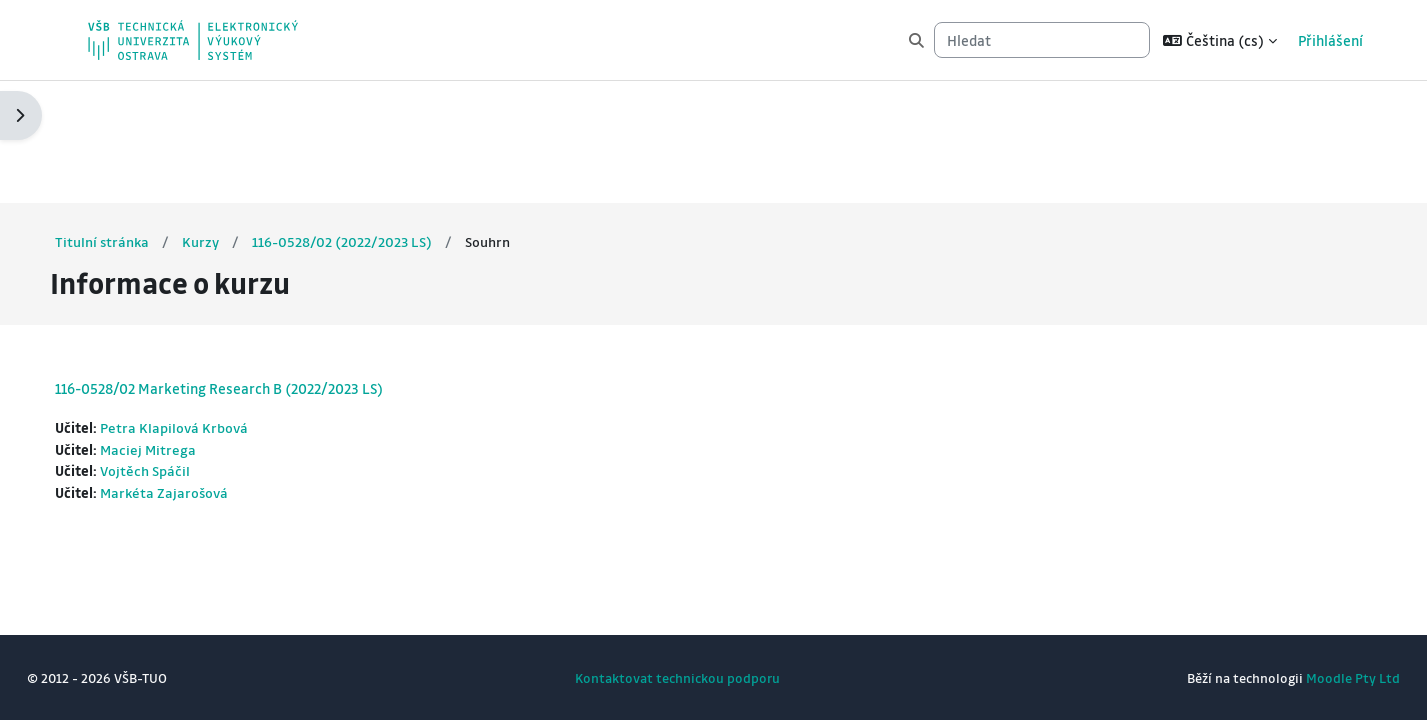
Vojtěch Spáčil (183, 351)
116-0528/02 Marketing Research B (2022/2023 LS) (256, 266)
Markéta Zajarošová (204, 373)
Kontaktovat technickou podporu (677, 677)
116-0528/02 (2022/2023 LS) (381, 119)
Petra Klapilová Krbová (213, 306)
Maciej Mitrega (187, 328)
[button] (1220, 40)
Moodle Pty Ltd (1316, 677)
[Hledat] (1042, 40)
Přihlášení (1330, 40)
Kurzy (239, 119)
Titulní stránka (140, 119)
